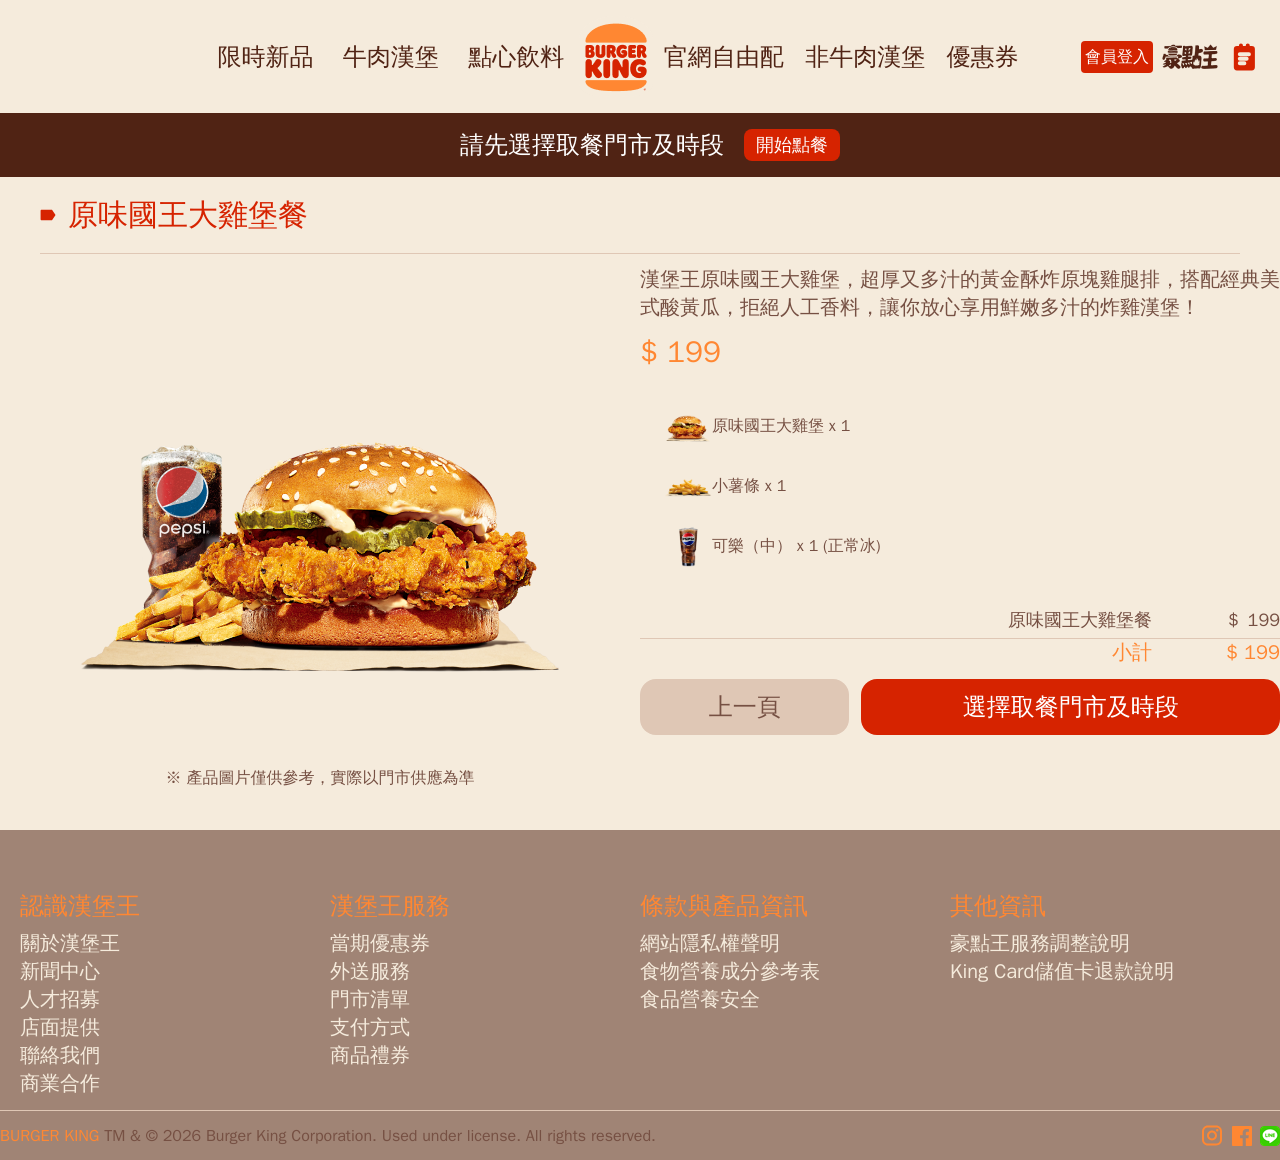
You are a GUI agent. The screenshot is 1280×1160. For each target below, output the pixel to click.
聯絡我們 (60, 1055)
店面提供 (60, 1027)
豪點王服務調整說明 (1040, 943)
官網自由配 (724, 57)
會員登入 (1117, 57)
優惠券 (983, 57)
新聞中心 (60, 971)
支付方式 (370, 1027)
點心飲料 (516, 57)
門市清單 (370, 999)
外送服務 (370, 971)
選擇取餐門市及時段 (1071, 707)
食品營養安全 (700, 999)
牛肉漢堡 (391, 57)
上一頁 (745, 707)
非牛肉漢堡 (865, 57)
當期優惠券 (380, 943)
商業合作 (60, 1083)
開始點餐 (792, 145)
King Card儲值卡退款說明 (1062, 971)
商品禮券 (370, 1055)
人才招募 (60, 999)
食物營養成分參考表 (730, 971)
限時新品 (265, 57)
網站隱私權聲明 (710, 943)
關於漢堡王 (70, 943)
